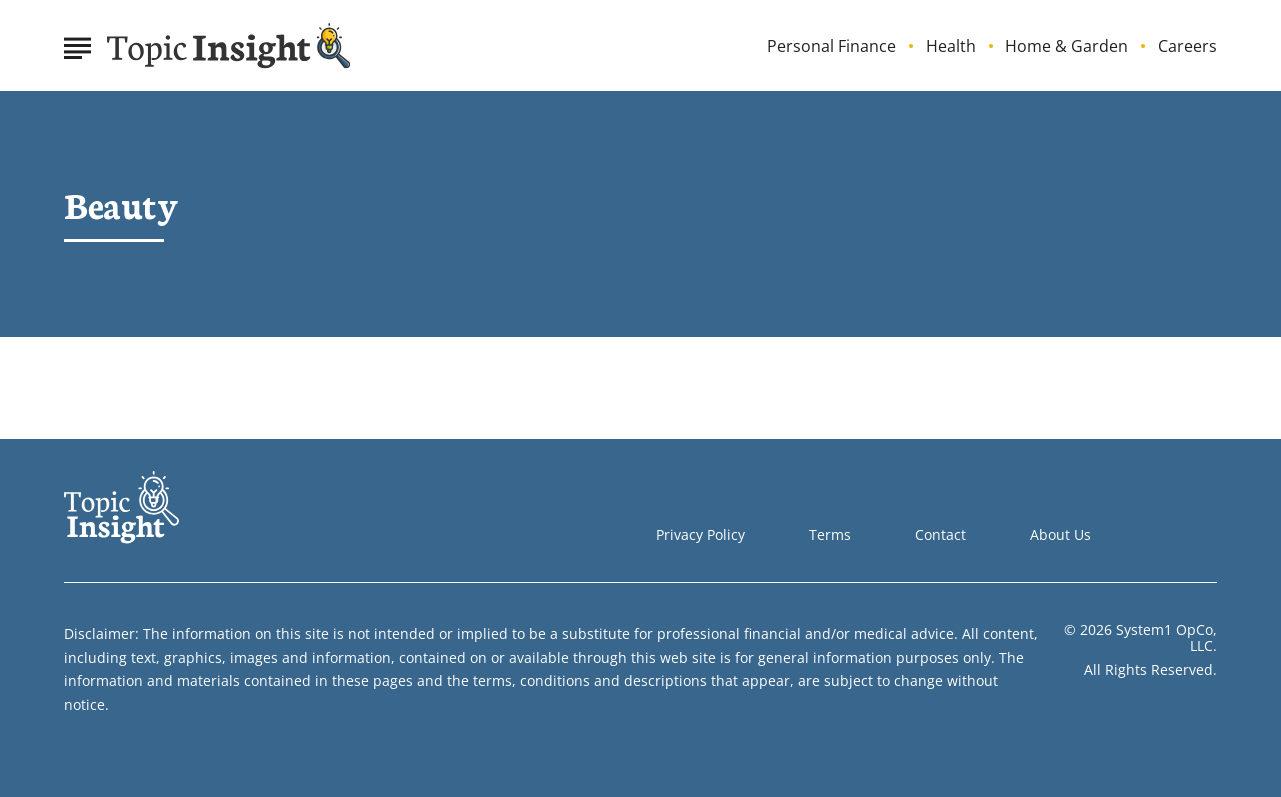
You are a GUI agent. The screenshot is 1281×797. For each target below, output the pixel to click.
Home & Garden (1066, 46)
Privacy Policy (700, 534)
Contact (940, 534)
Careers (1187, 46)
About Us (1060, 534)
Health (951, 46)
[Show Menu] (77, 44)
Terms (830, 534)
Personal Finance (831, 46)
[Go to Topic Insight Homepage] (229, 46)
